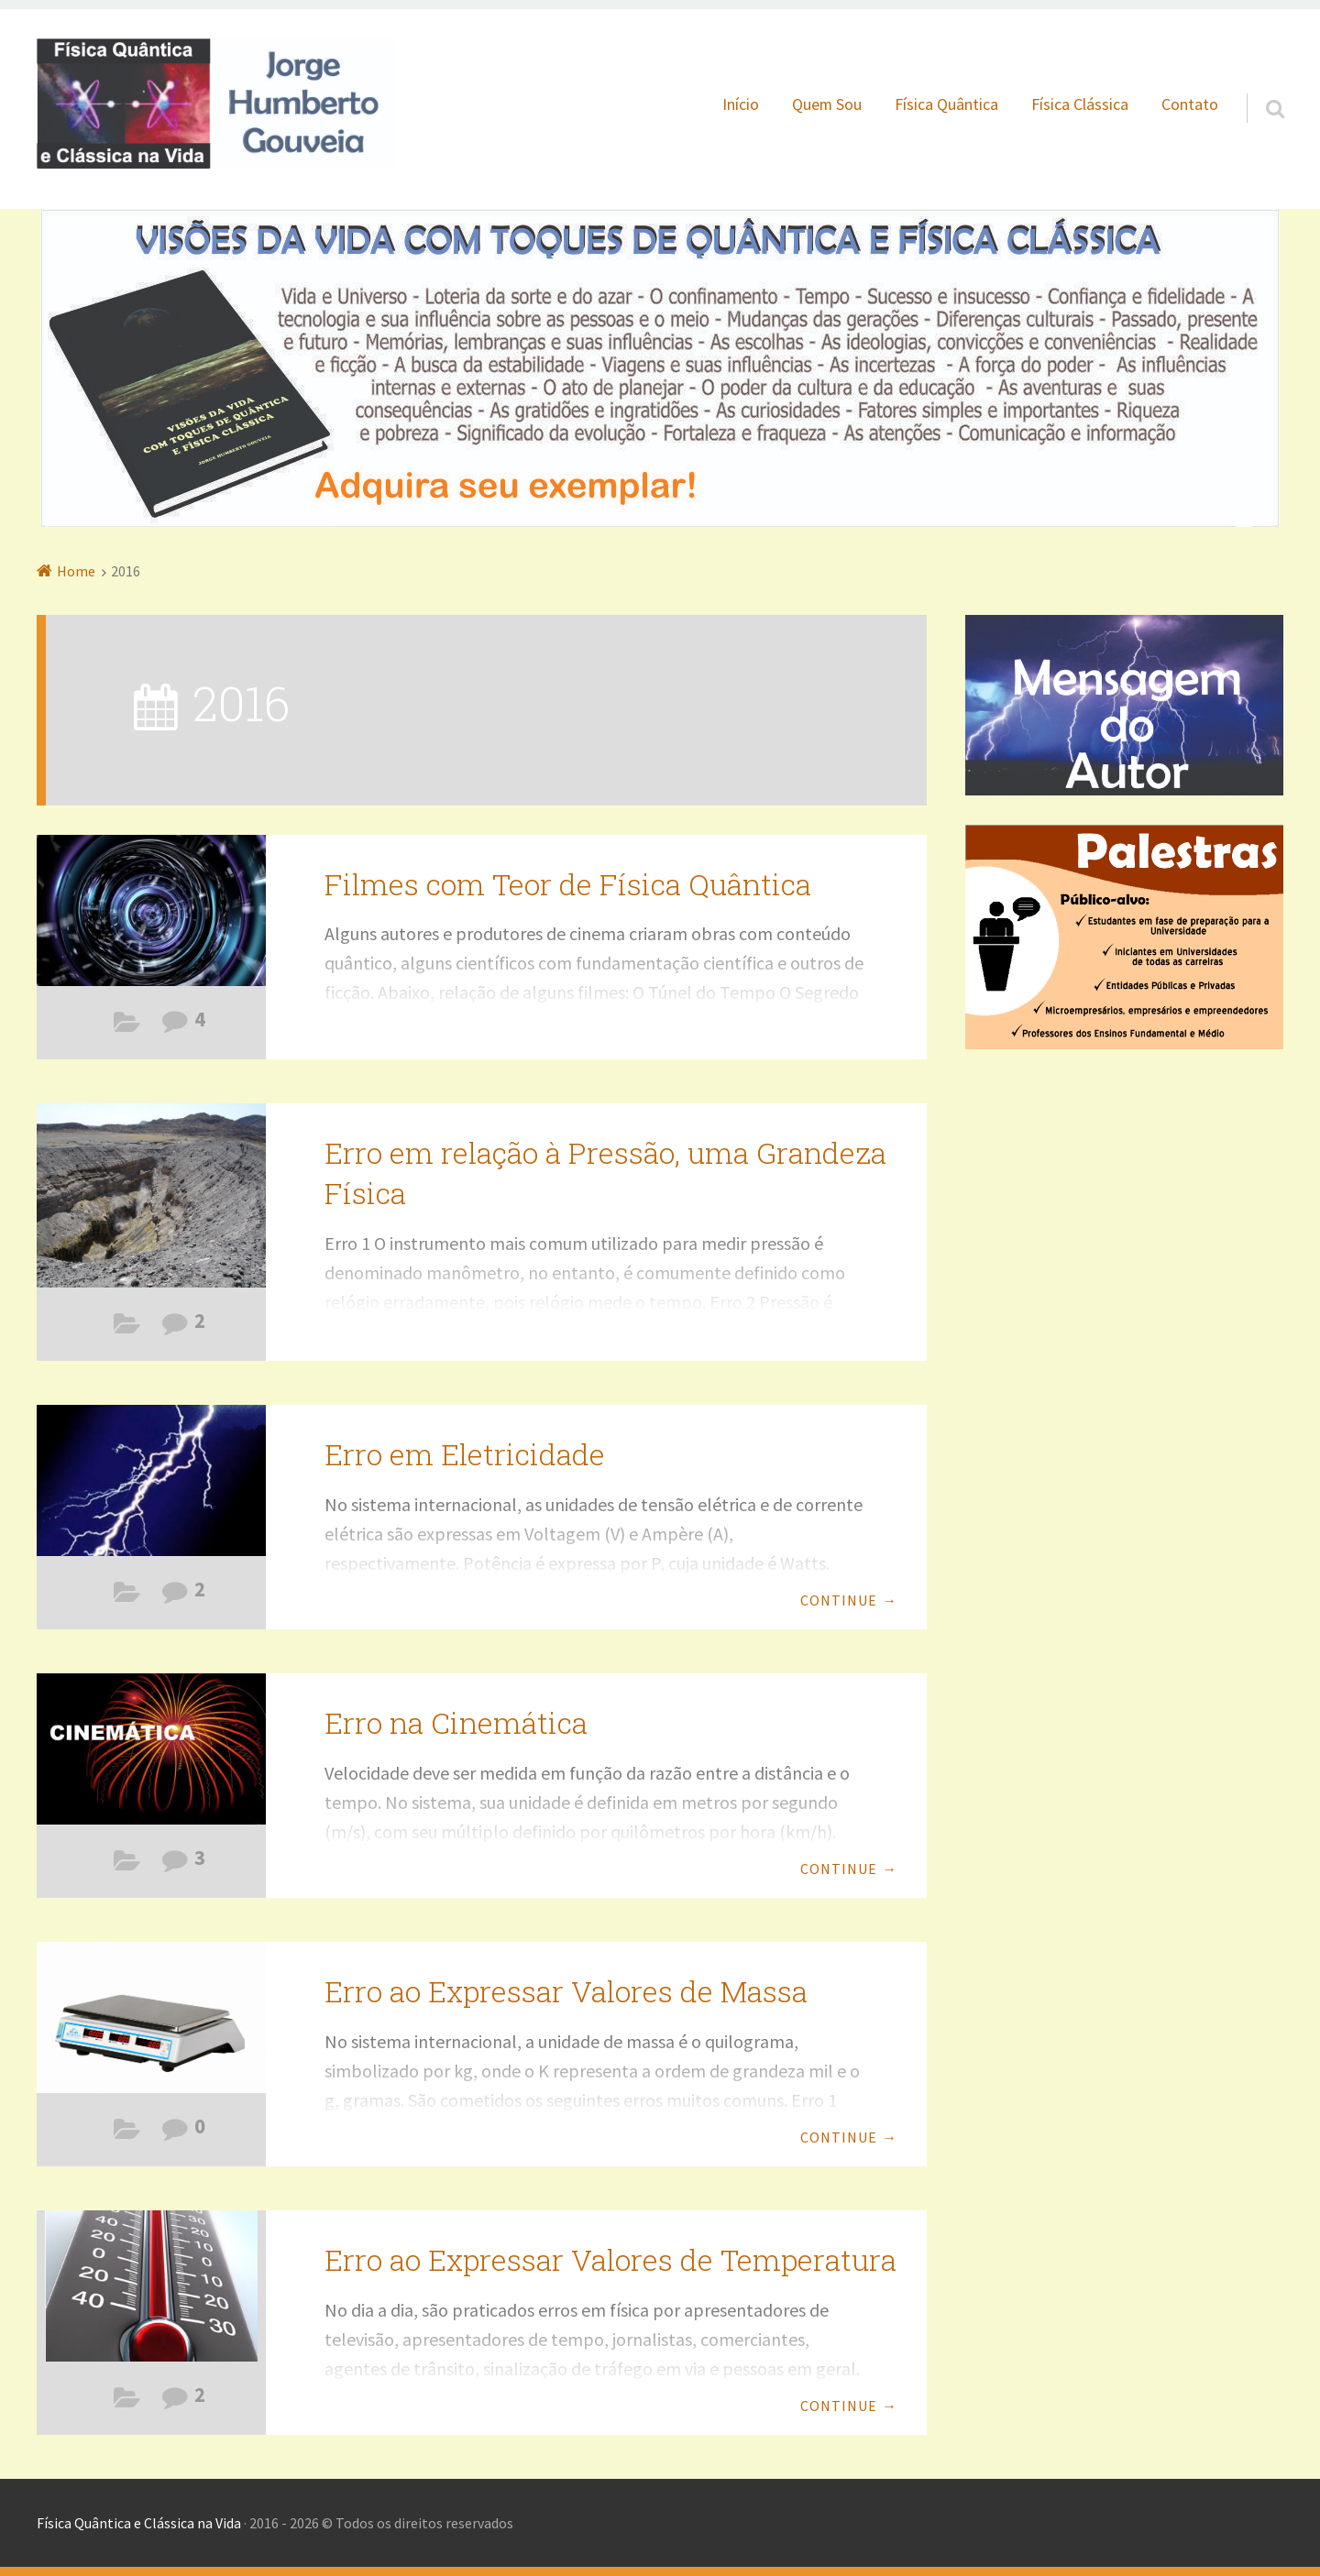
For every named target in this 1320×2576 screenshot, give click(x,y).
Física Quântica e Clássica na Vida (139, 2523)
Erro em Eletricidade (464, 1454)
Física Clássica (1079, 104)
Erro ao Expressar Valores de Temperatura (610, 2259)
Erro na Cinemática (456, 1722)
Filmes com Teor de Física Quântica (127, 1026)
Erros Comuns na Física (127, 1328)
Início (740, 104)
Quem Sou (827, 104)
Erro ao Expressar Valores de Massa (566, 1991)
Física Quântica (946, 104)
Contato (1189, 104)
